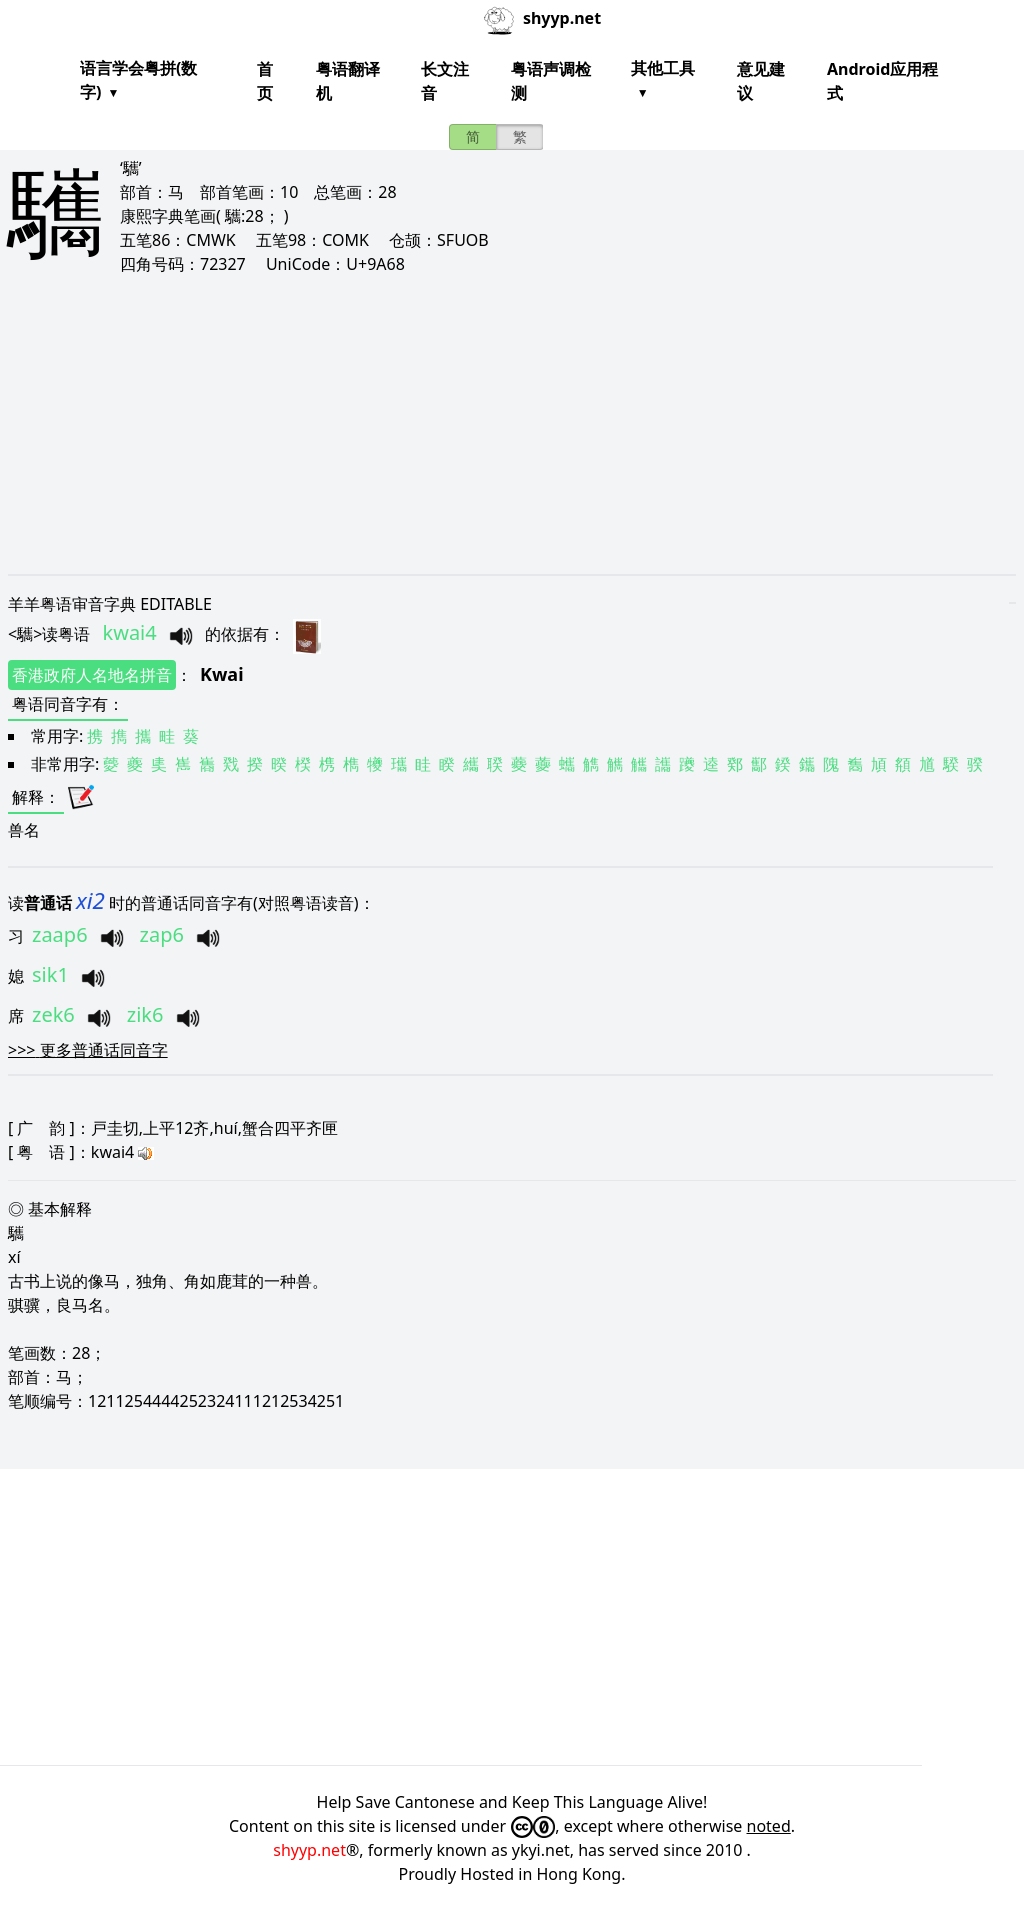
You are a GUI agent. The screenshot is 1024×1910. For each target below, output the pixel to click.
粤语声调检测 (551, 81)
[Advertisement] (512, 424)
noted (769, 1826)
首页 (265, 81)
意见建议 (761, 81)
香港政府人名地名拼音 (92, 675)
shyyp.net (309, 1850)
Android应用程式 (882, 81)
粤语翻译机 (348, 81)
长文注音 (445, 81)
